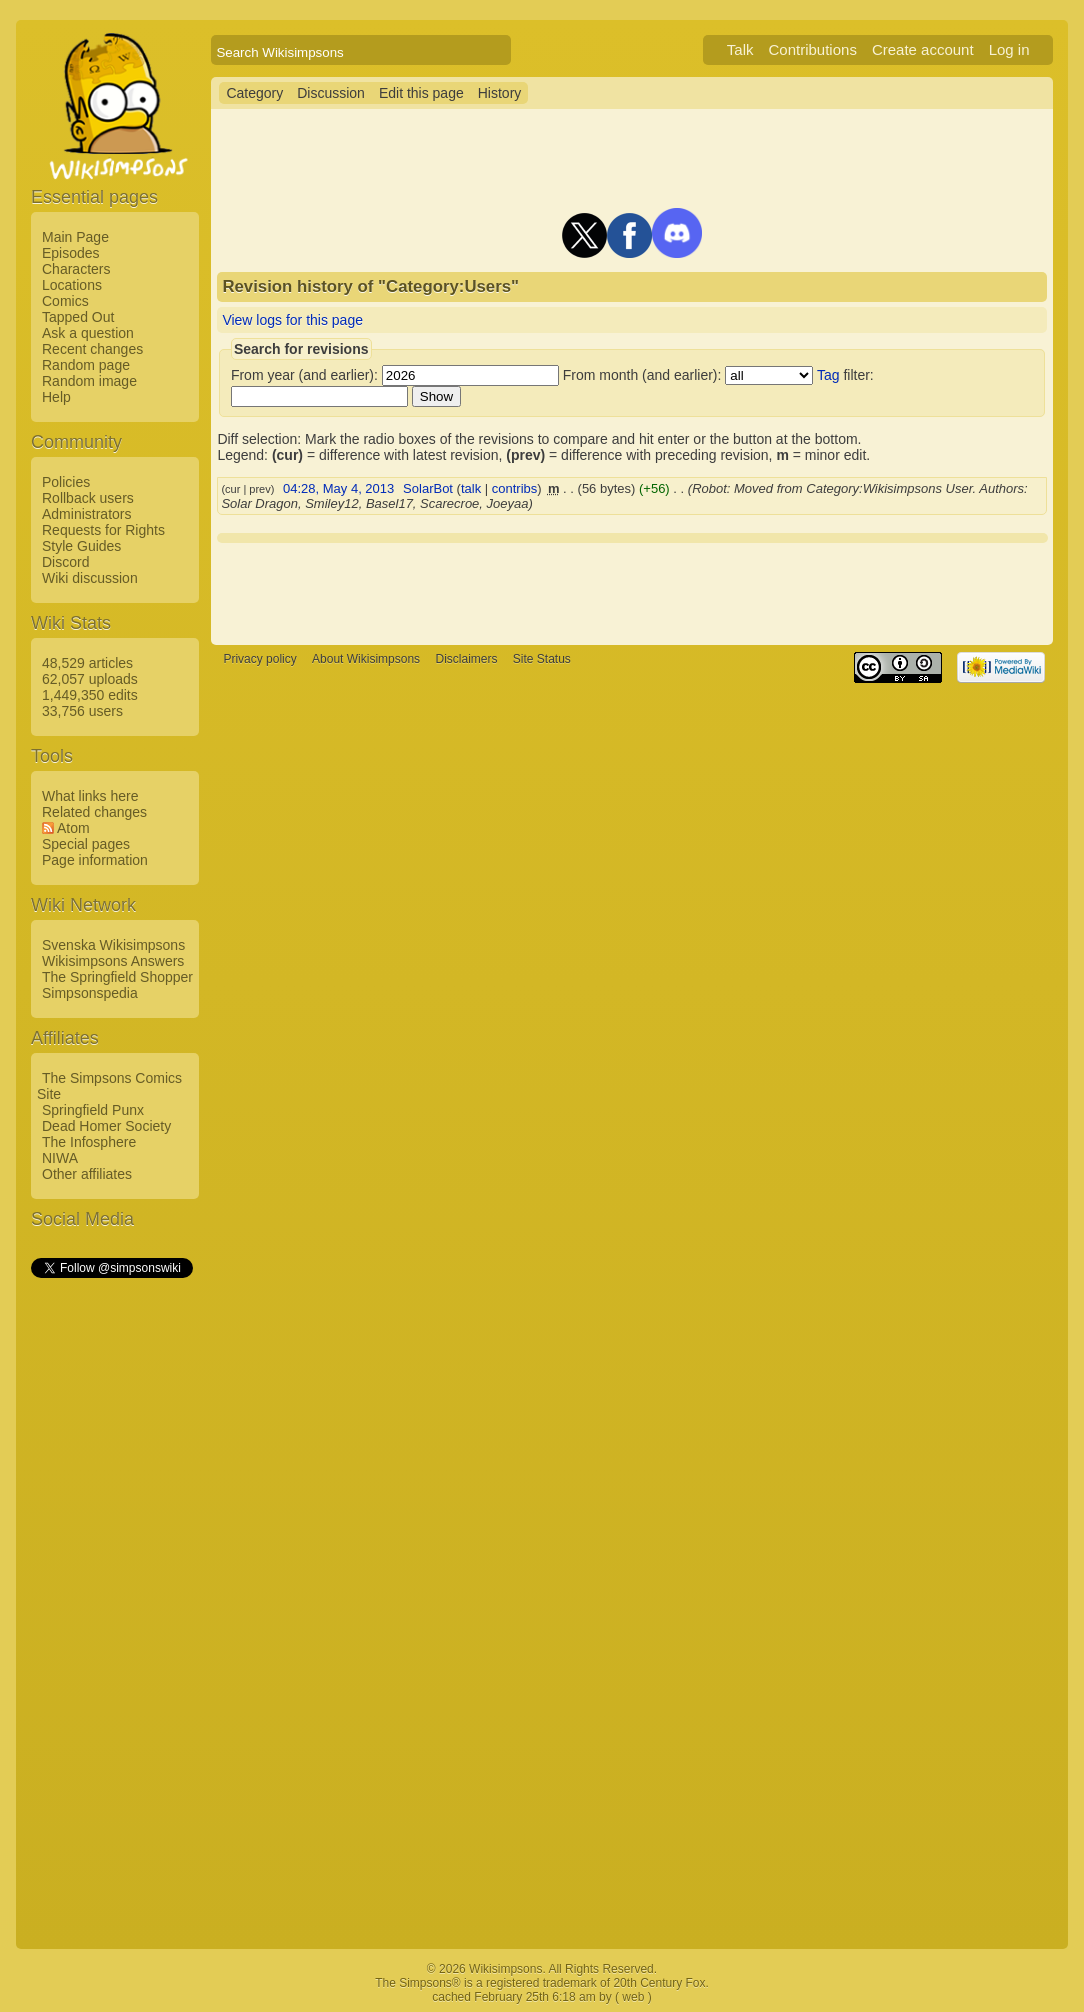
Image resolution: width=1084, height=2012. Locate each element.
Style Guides (81, 546)
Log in (1009, 49)
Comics (65, 301)
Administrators (86, 514)
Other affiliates (87, 1174)
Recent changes (92, 349)
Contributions (813, 49)
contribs (515, 488)
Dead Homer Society (106, 1126)
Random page (86, 365)
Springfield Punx (93, 1110)
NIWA (60, 1158)
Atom (73, 828)
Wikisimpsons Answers (113, 961)
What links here (90, 796)
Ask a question (88, 333)
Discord (65, 562)
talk (471, 488)
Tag (828, 375)
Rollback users (88, 498)
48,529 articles (87, 663)
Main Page (75, 237)
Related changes (94, 812)
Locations (72, 285)
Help (56, 397)
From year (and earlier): (304, 375)
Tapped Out (78, 317)
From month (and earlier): (642, 375)
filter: (845, 375)
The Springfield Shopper (117, 977)
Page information (95, 860)
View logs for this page (292, 320)
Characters (76, 269)
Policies (66, 482)
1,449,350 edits (90, 695)
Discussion (331, 93)
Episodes (71, 253)
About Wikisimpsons (366, 659)
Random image (89, 381)
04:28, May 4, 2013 (338, 488)
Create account (923, 49)
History (500, 93)
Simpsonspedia (90, 993)
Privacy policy (259, 659)
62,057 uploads (90, 679)
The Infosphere (89, 1142)
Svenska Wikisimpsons (113, 945)
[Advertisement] (111, 1581)
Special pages (86, 844)
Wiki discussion (90, 578)
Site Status (542, 659)
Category (254, 93)
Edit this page (421, 93)
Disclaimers (466, 659)
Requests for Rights (103, 530)
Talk (740, 49)
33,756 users (82, 711)
